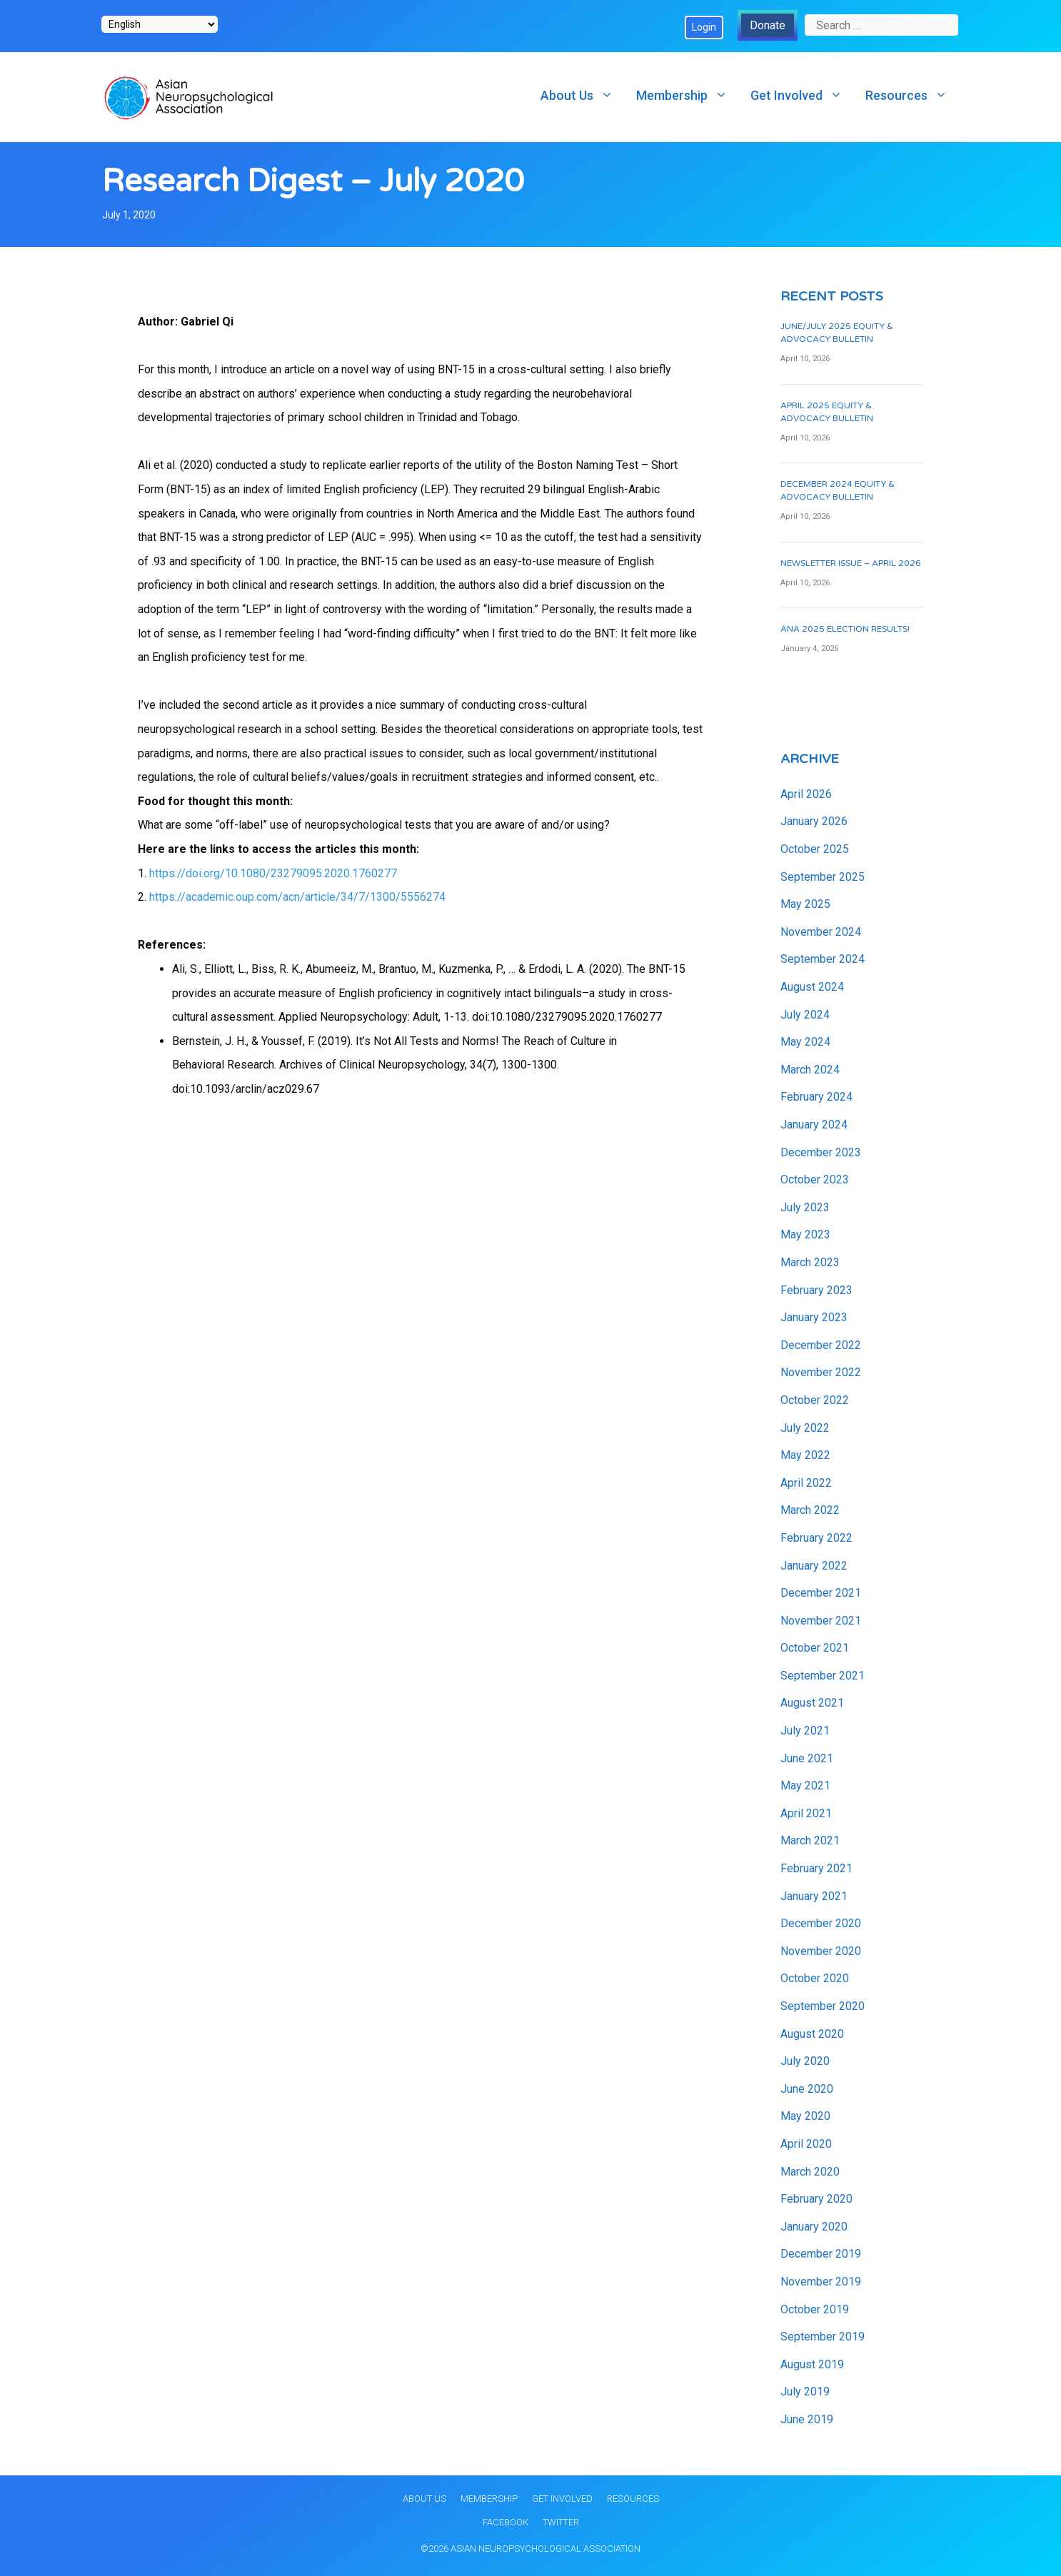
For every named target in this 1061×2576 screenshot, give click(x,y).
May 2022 (805, 1455)
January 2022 (814, 1565)
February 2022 (816, 1538)
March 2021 (810, 1840)
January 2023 (814, 1317)
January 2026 (814, 821)
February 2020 (816, 2199)
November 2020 (820, 1951)
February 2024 (816, 1096)
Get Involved (802, 95)
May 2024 (805, 1042)
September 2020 (822, 2006)
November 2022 (820, 1372)
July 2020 (805, 2061)
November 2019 (820, 2281)
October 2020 (814, 1978)
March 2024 (810, 1069)
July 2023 (805, 1207)
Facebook (505, 2522)
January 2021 (814, 1896)
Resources (912, 95)
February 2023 (816, 1290)
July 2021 (805, 1730)
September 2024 (822, 959)
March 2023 (810, 1262)
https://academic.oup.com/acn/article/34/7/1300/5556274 (297, 897)
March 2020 (810, 2171)
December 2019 (820, 2254)
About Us (582, 95)
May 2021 (805, 1785)
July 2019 (805, 2391)
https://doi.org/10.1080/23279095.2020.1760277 (273, 873)
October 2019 (814, 2309)
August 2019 (812, 2364)
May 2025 (805, 904)
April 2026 (806, 794)
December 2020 (820, 1923)
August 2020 (812, 2034)
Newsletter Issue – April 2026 (850, 563)
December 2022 (820, 1345)
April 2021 (806, 1813)
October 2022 (814, 1400)
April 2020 (806, 2144)
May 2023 (805, 1234)
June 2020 (806, 2089)
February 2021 (816, 1868)
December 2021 (820, 1593)
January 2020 (814, 2226)
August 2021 (812, 1702)
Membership (687, 95)
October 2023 (814, 1179)
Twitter (561, 2522)
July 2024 (805, 1014)
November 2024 (820, 932)
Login (704, 27)
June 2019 (806, 2419)
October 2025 (814, 849)
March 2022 (810, 1510)
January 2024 (814, 1124)
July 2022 (805, 1428)
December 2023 (820, 1152)
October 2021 (814, 1648)
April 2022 (806, 1483)
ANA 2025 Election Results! (845, 629)
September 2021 (822, 1675)
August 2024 (812, 987)
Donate (767, 25)
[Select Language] (159, 24)
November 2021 (820, 1620)
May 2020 (805, 2116)
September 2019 (822, 2336)
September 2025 (822, 877)
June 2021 (806, 1758)
